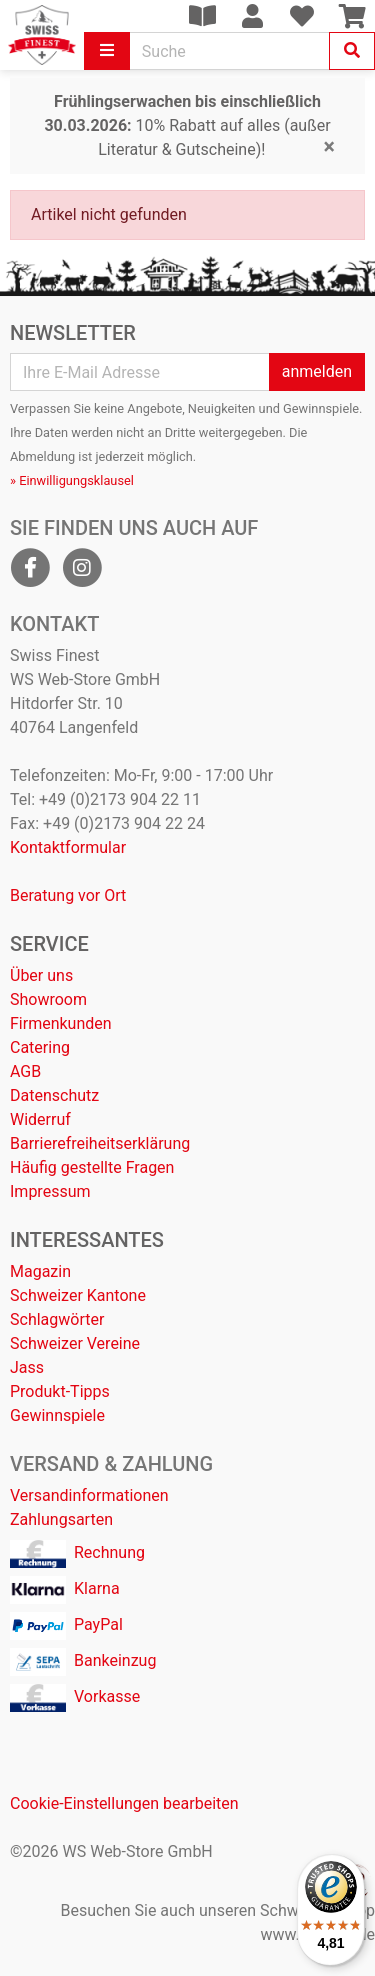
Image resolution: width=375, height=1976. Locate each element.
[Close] (329, 147)
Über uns (41, 975)
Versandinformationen (89, 1495)
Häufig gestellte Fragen (92, 1167)
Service (49, 944)
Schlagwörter (57, 1319)
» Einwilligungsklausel (72, 480)
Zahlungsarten (61, 1519)
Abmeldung (42, 456)
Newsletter (73, 333)
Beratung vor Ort (68, 895)
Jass (27, 1367)
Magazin (40, 1271)
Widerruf (40, 1119)
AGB (25, 1071)
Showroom (48, 999)
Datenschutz (54, 1095)
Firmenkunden (61, 1023)
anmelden (317, 371)
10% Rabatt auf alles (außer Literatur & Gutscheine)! (187, 125)
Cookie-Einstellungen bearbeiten (124, 1803)
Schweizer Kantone (78, 1295)
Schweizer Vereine (75, 1343)
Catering (40, 1047)
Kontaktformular (68, 847)
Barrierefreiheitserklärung (100, 1143)
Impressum (50, 1191)
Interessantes (87, 1240)
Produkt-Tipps (60, 1391)
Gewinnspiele (57, 1415)
